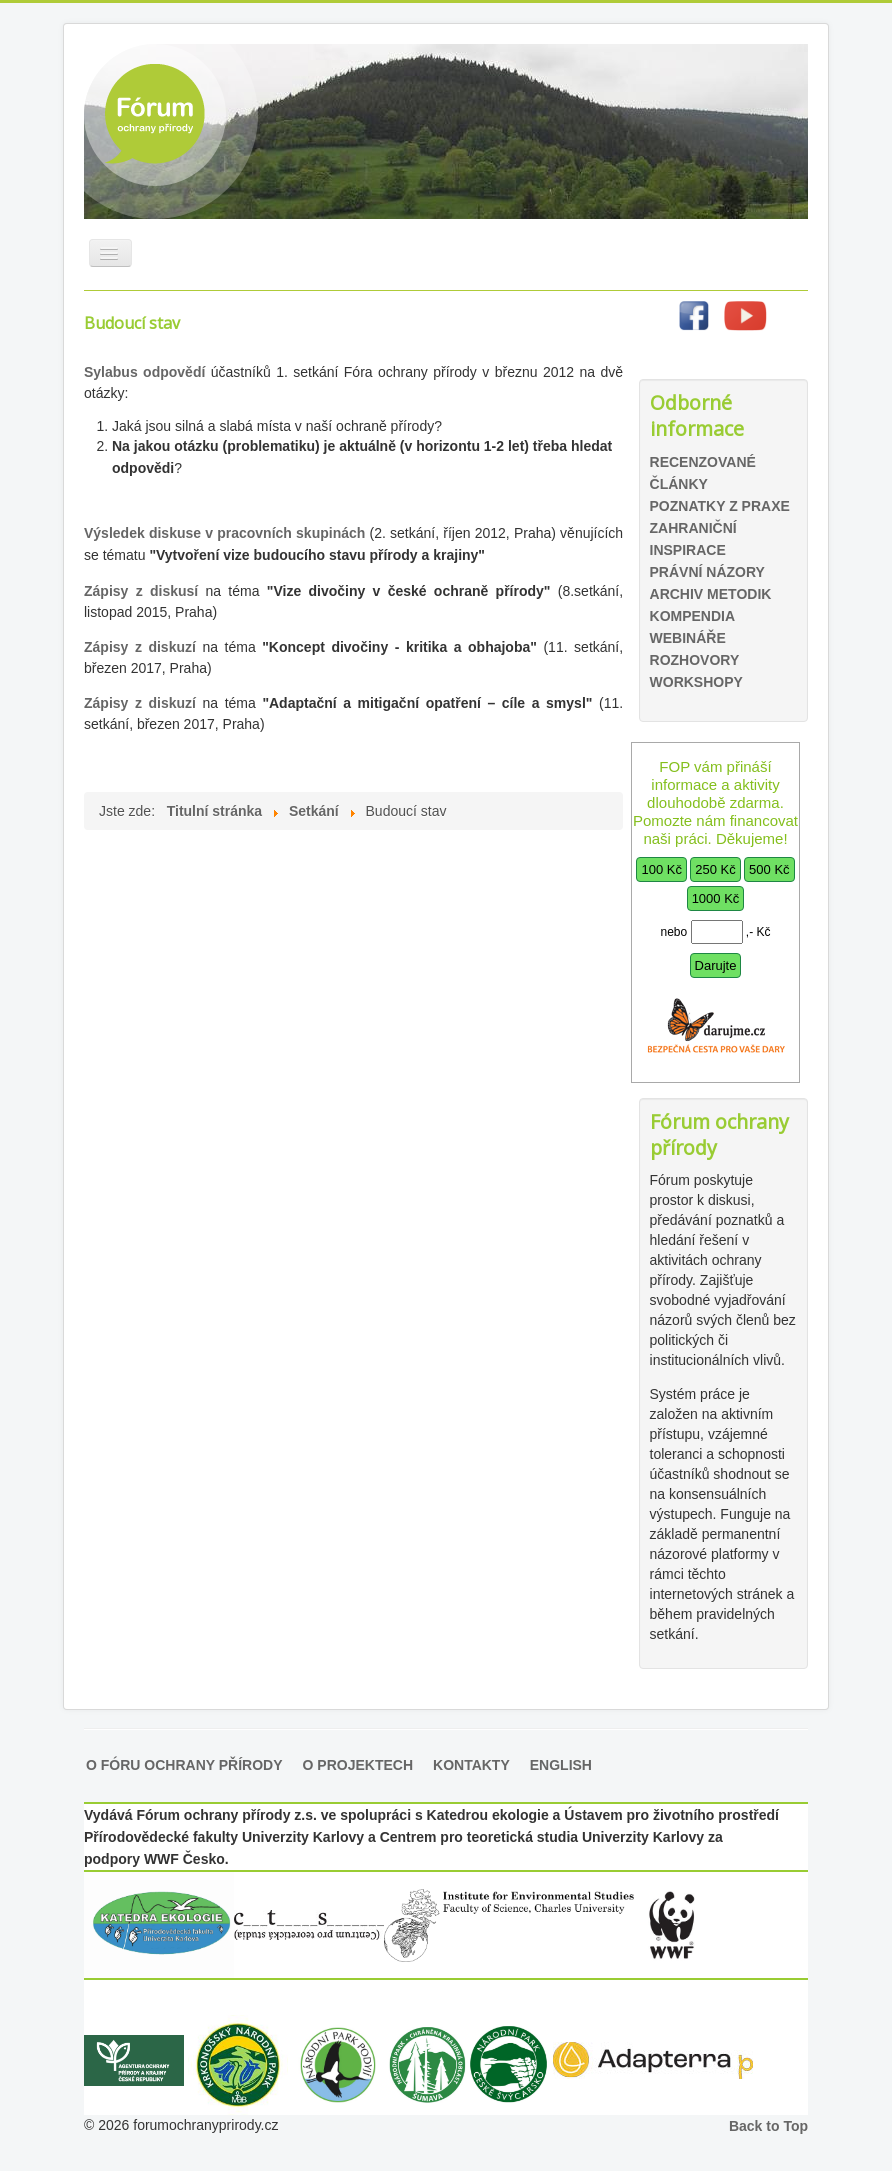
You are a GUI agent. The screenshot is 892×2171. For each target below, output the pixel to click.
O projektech (358, 1765)
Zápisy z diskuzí (140, 647)
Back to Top (768, 2126)
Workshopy (696, 682)
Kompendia (693, 616)
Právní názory (707, 572)
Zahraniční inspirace (693, 539)
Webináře (688, 638)
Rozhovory (695, 660)
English (561, 1765)
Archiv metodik (711, 594)
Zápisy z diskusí (144, 591)
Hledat (638, 371)
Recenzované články (703, 473)
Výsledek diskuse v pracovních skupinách (224, 533)
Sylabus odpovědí (147, 372)
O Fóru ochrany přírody (184, 1765)
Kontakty (471, 1765)
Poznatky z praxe (720, 506)
